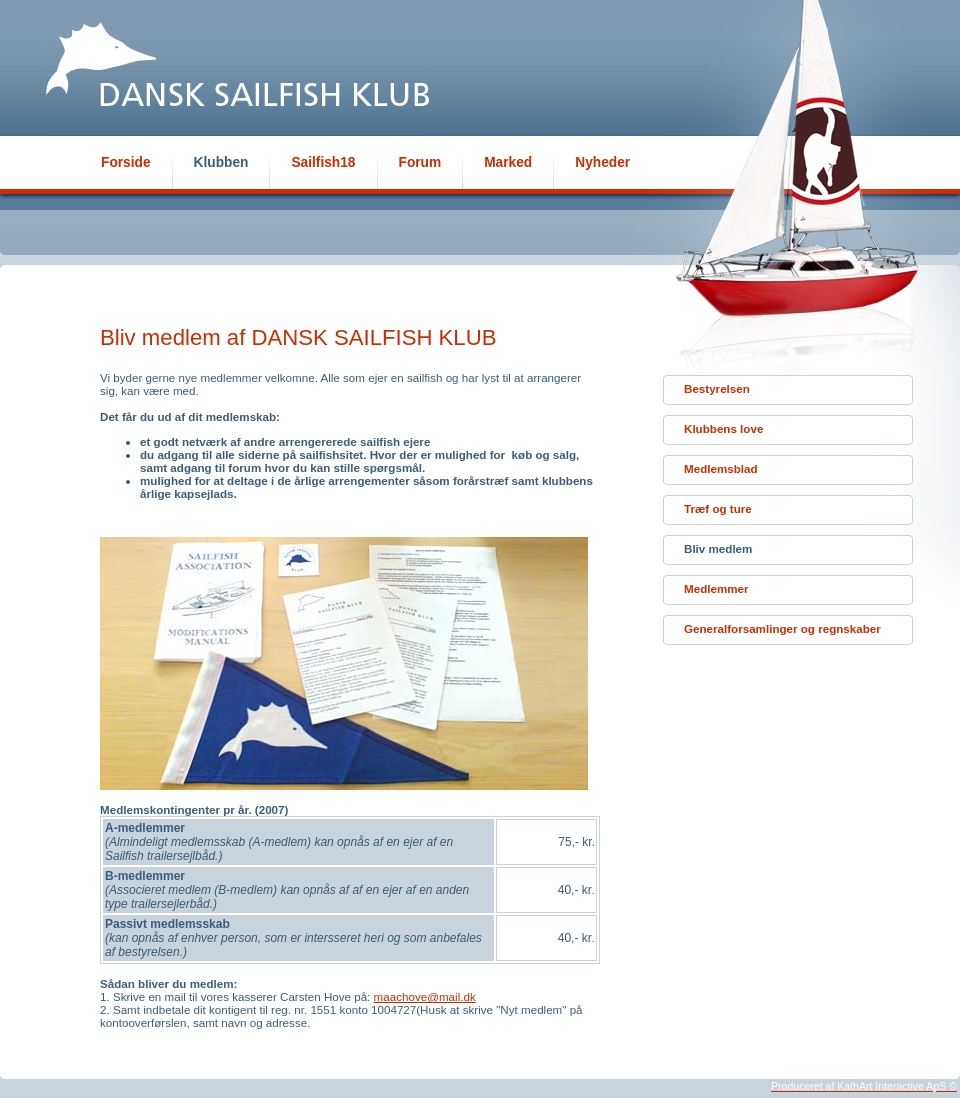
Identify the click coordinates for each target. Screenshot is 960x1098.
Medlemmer (716, 588)
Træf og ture (718, 508)
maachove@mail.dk (425, 996)
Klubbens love (723, 428)
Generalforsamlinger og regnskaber (782, 628)
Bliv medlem (718, 548)
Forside (126, 162)
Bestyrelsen (717, 388)
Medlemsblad (721, 468)
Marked (508, 162)
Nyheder (602, 162)
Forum (420, 162)
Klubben (221, 162)
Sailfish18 (323, 162)
